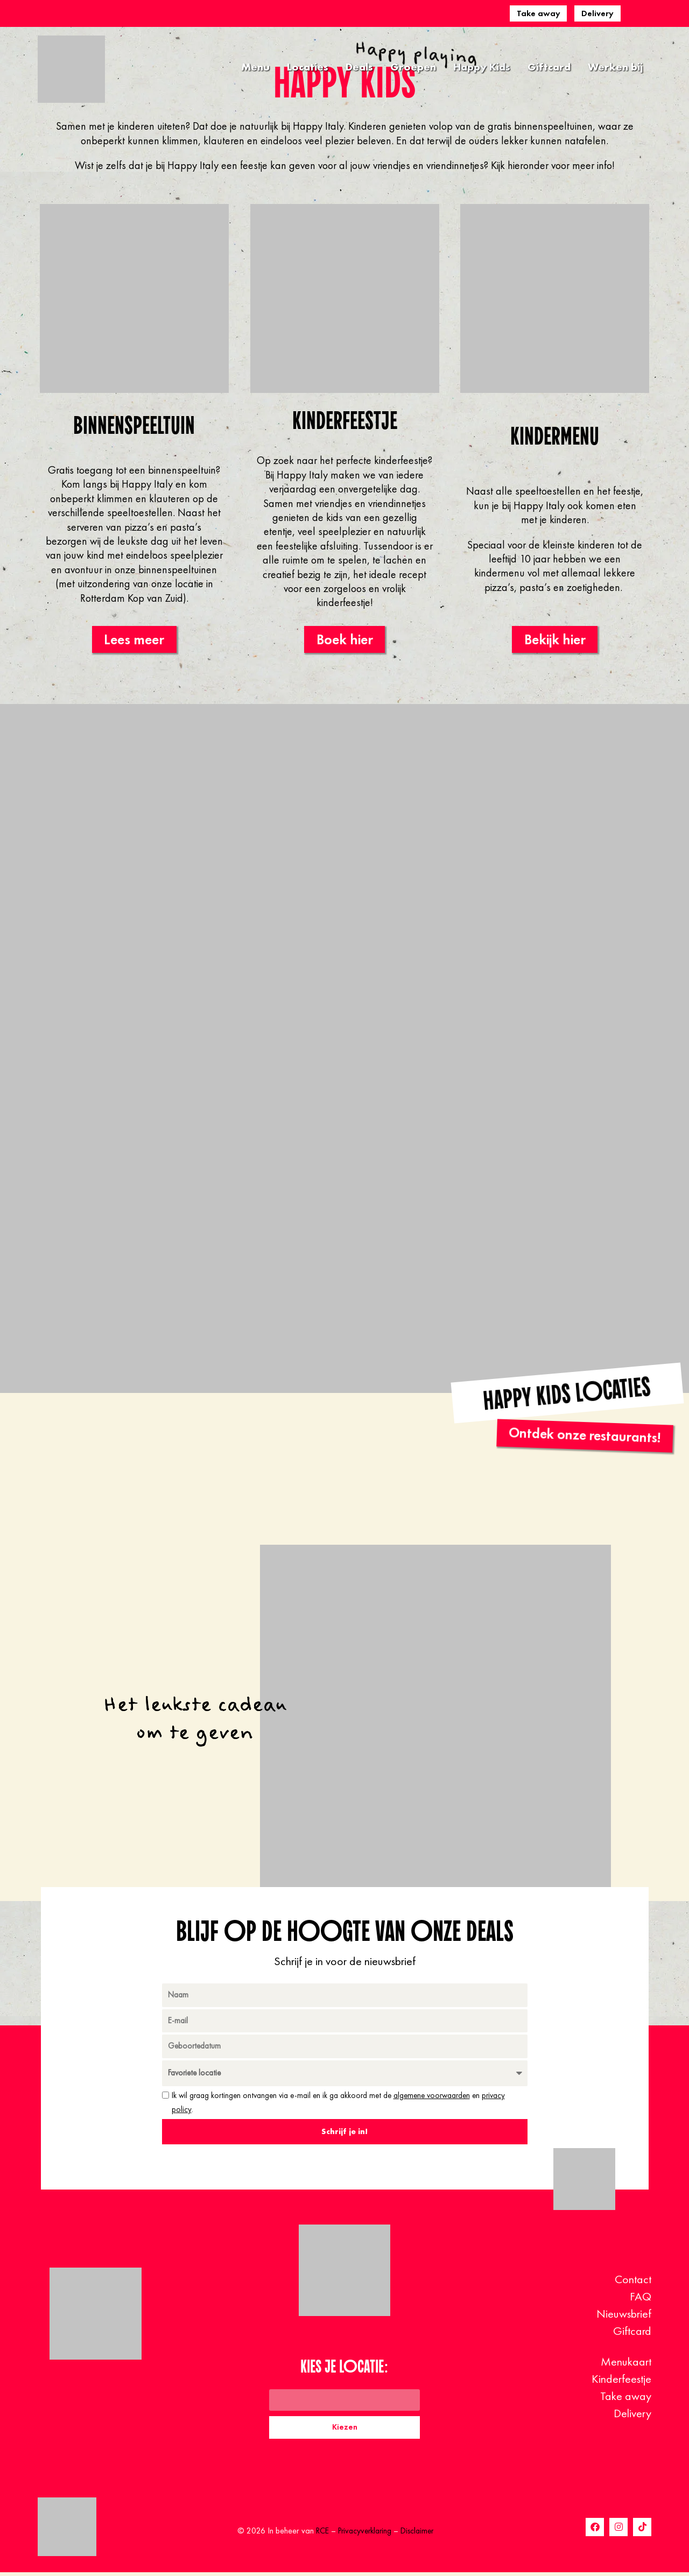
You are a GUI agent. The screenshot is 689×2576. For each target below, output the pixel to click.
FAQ (640, 2299)
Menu (255, 67)
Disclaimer (420, 2534)
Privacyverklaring (364, 2534)
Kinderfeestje (344, 420)
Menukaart (626, 2364)
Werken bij (615, 67)
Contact (633, 2282)
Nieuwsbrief (623, 2316)
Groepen (413, 67)
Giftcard (549, 67)
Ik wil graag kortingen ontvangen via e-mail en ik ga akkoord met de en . (338, 2105)
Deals (359, 67)
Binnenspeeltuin (134, 425)
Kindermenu (555, 436)
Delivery (597, 13)
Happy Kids (481, 67)
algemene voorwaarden (431, 2098)
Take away (538, 13)
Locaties (307, 67)
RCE (319, 2534)
